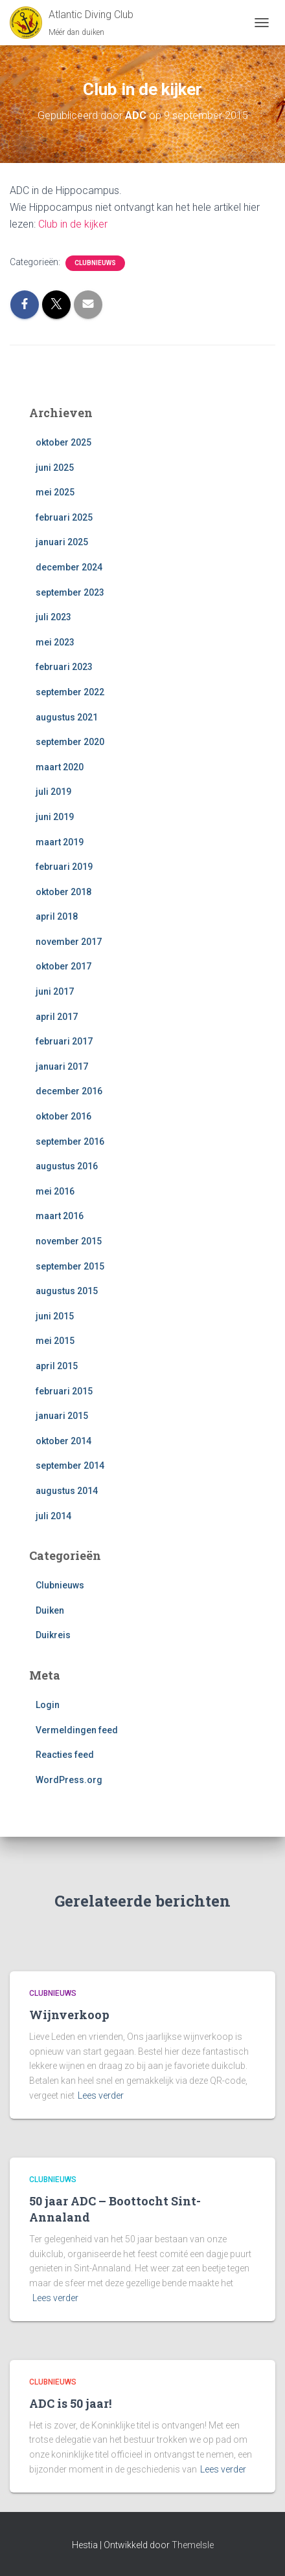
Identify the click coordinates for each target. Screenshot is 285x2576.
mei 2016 (55, 1191)
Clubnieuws (95, 262)
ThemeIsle (193, 2545)
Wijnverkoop (69, 2014)
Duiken (50, 1610)
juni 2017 (55, 991)
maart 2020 (60, 767)
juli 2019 (53, 791)
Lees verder (101, 2095)
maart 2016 (60, 1216)
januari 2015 (62, 1416)
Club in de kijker (73, 224)
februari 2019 (64, 866)
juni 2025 (55, 467)
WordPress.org (69, 1780)
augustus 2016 (67, 1166)
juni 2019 (55, 817)
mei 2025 (55, 492)
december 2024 (69, 567)
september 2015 (70, 1266)
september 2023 (70, 592)
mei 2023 (55, 642)
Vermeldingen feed (77, 1730)
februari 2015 (64, 1391)
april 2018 (57, 916)
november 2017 (69, 941)
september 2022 (70, 692)
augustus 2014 (67, 1491)
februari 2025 (64, 517)
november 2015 (69, 1241)
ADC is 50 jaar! (70, 2403)
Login (48, 1705)
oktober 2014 (63, 1441)
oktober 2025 (63, 442)
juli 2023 (53, 617)
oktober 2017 (63, 966)
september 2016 (70, 1141)
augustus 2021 (67, 717)
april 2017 (57, 1017)
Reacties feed (65, 1754)
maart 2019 (60, 842)
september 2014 (70, 1465)
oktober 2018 (63, 892)
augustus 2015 (67, 1291)
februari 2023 (64, 667)
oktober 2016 (63, 1116)
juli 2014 (53, 1516)
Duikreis (53, 1635)
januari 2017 (62, 1066)
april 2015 (57, 1366)
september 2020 (70, 742)
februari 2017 (64, 1041)
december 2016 (69, 1091)
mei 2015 (55, 1341)
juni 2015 (55, 1316)
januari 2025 (62, 542)
